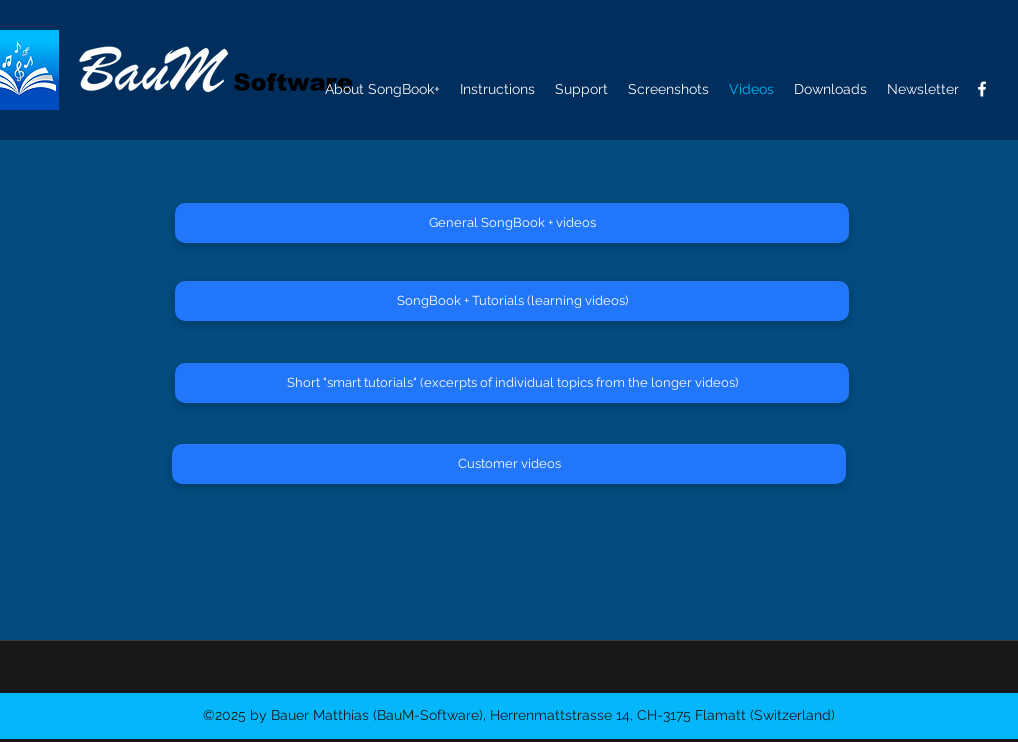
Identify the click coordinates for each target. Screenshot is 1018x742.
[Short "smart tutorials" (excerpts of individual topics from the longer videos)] (512, 383)
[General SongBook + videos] (512, 223)
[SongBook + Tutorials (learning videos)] (512, 301)
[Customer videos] (509, 464)
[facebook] (982, 89)
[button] (923, 89)
